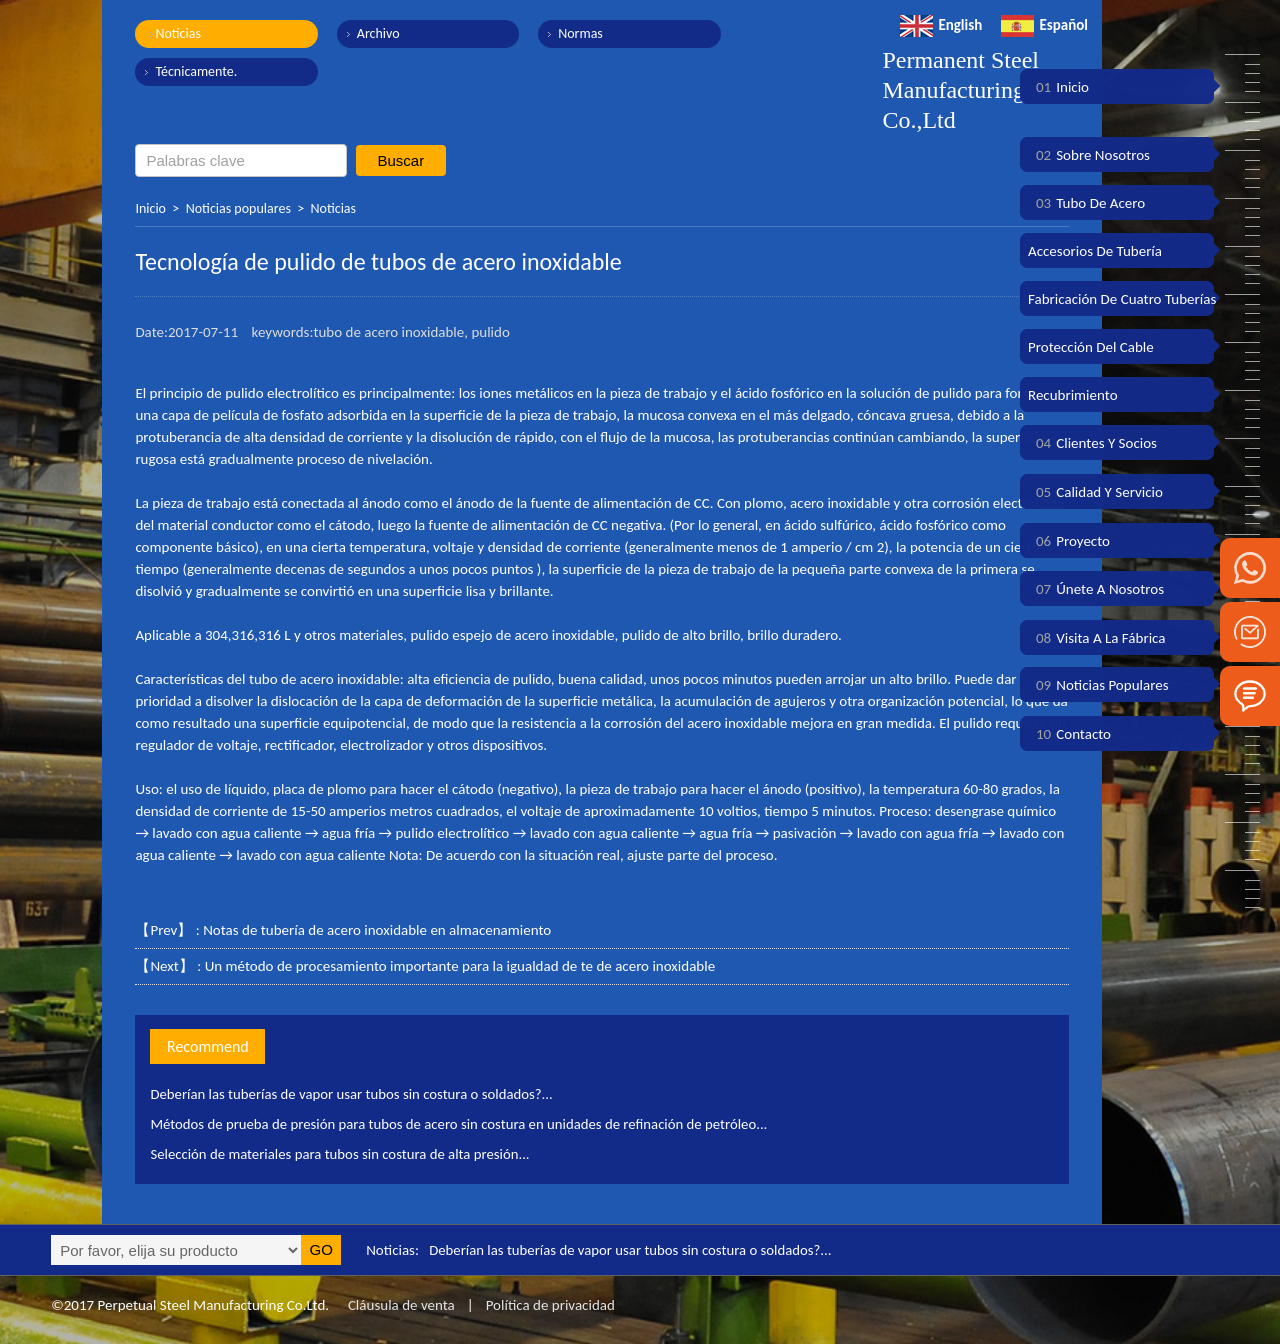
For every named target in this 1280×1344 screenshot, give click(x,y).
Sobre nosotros (1089, 155)
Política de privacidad (550, 1305)
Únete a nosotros (1096, 589)
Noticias (178, 33)
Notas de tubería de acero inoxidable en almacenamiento (377, 930)
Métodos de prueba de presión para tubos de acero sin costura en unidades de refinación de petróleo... (463, 1124)
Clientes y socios (1092, 443)
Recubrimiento (1073, 395)
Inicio (150, 208)
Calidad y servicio (1095, 492)
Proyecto (1069, 541)
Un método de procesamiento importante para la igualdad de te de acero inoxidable (460, 966)
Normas (575, 33)
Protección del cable (1091, 347)
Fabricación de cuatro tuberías (1122, 299)
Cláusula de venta (399, 1305)
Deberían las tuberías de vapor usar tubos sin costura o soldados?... (354, 1094)
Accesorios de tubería (1095, 251)
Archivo (375, 33)
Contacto (1069, 734)
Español (1044, 25)
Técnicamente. (196, 71)
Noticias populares (238, 208)
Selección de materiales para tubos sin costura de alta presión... (343, 1154)
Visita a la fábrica (1096, 638)
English (941, 25)
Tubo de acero (1086, 203)
